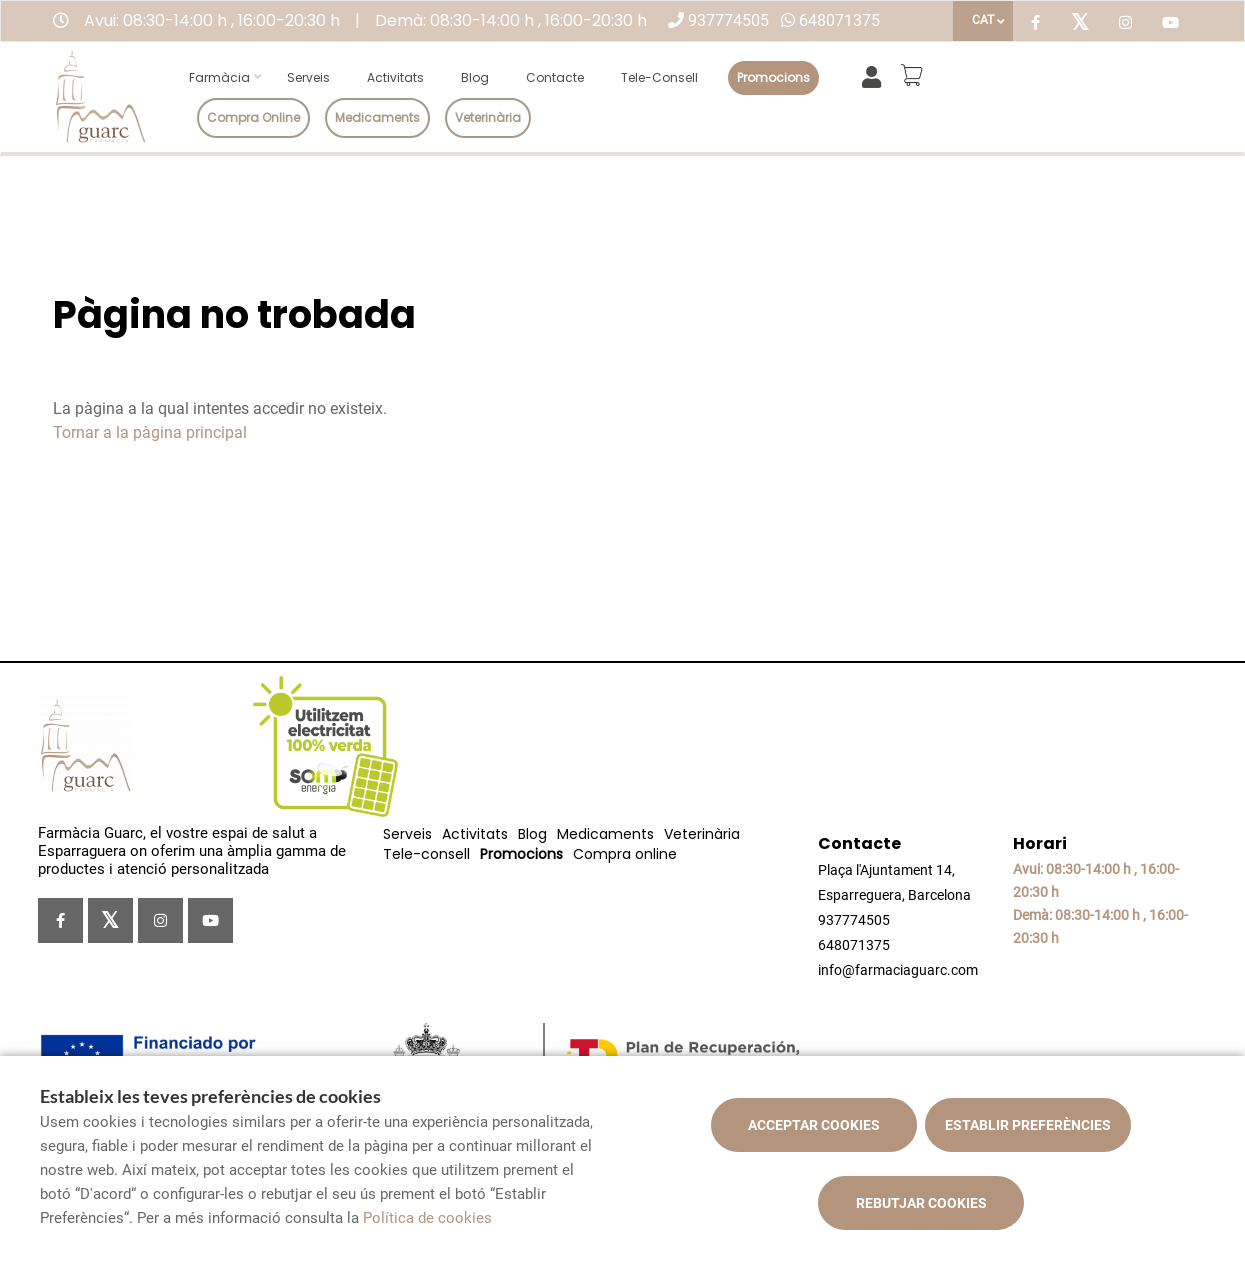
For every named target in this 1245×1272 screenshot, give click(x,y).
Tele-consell (659, 77)
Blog (475, 77)
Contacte (555, 77)
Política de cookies (427, 1218)
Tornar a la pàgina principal (150, 432)
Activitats (395, 77)
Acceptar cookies (814, 1125)
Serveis (308, 77)
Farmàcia (219, 77)
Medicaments (377, 117)
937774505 (728, 20)
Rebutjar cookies (921, 1203)
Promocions (773, 77)
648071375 (839, 20)
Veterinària (488, 117)
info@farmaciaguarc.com (898, 970)
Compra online (253, 117)
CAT (983, 20)
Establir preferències (1028, 1125)
